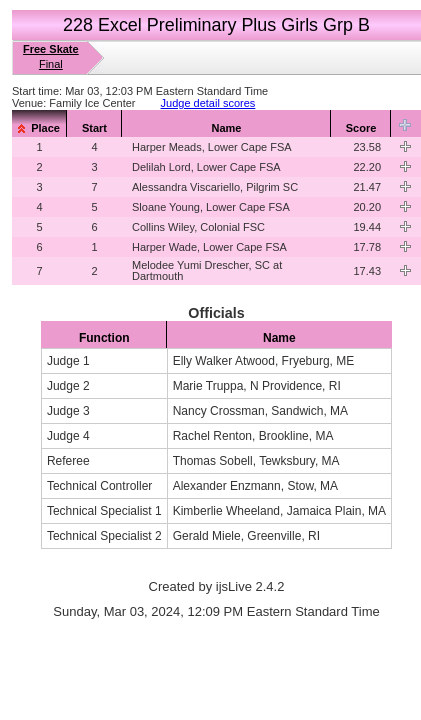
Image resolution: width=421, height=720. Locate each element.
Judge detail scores (208, 103)
